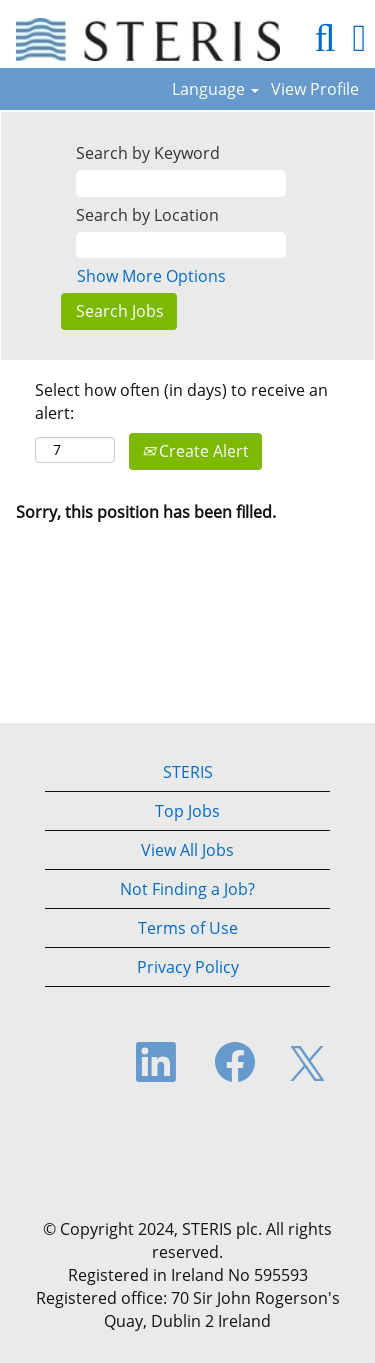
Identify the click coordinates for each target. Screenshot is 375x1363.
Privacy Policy (188, 967)
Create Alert (195, 451)
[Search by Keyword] (181, 183)
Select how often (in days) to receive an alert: (181, 401)
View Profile (315, 89)
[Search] (325, 38)
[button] (359, 38)
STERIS (188, 772)
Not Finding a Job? (187, 889)
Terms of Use (188, 928)
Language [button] (215, 89)
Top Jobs (187, 811)
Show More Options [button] (151, 276)
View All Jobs (187, 850)
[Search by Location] (181, 245)
